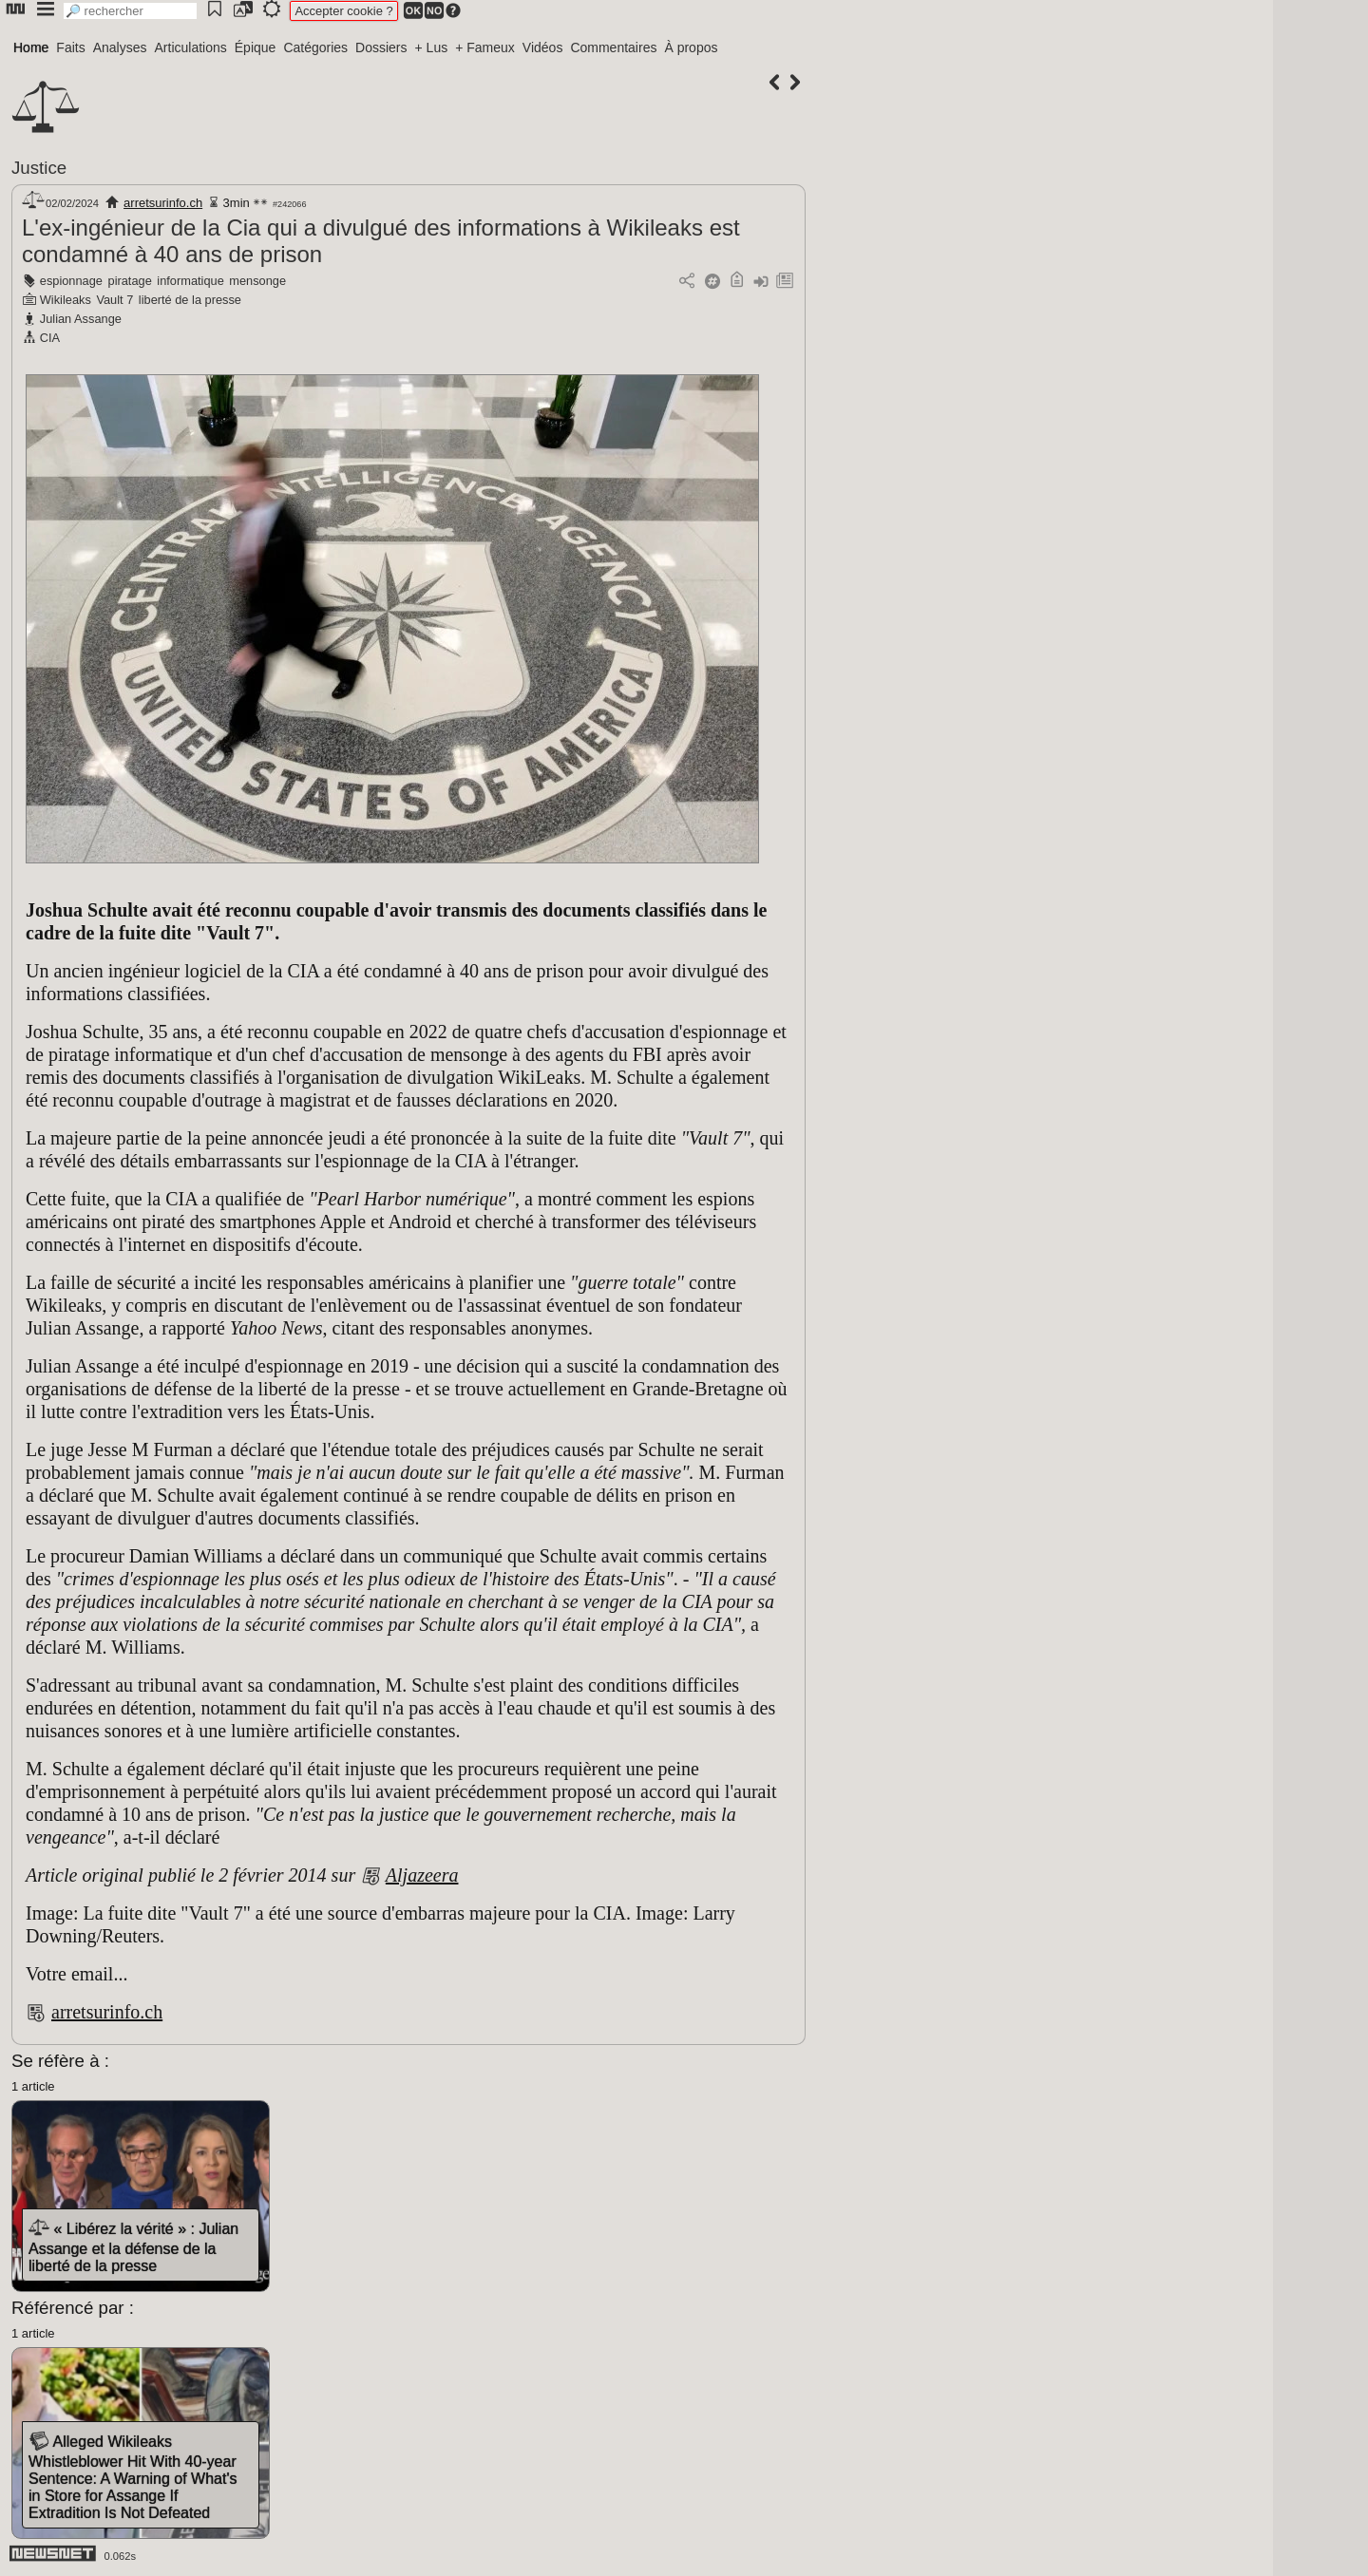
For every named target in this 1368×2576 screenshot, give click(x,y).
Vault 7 (114, 300)
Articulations (191, 47)
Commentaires (613, 47)
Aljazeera (422, 1875)
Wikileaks (65, 300)
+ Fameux (485, 47)
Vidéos (542, 47)
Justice (38, 168)
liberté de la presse (190, 300)
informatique (190, 281)
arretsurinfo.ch (163, 203)
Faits (70, 47)
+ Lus (431, 47)
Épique (255, 47)
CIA (50, 338)
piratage (130, 281)
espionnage (71, 281)
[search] (130, 11)
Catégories (315, 47)
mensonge (257, 281)
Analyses (120, 47)
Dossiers (381, 47)
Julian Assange (81, 319)
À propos (690, 47)
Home (30, 47)
